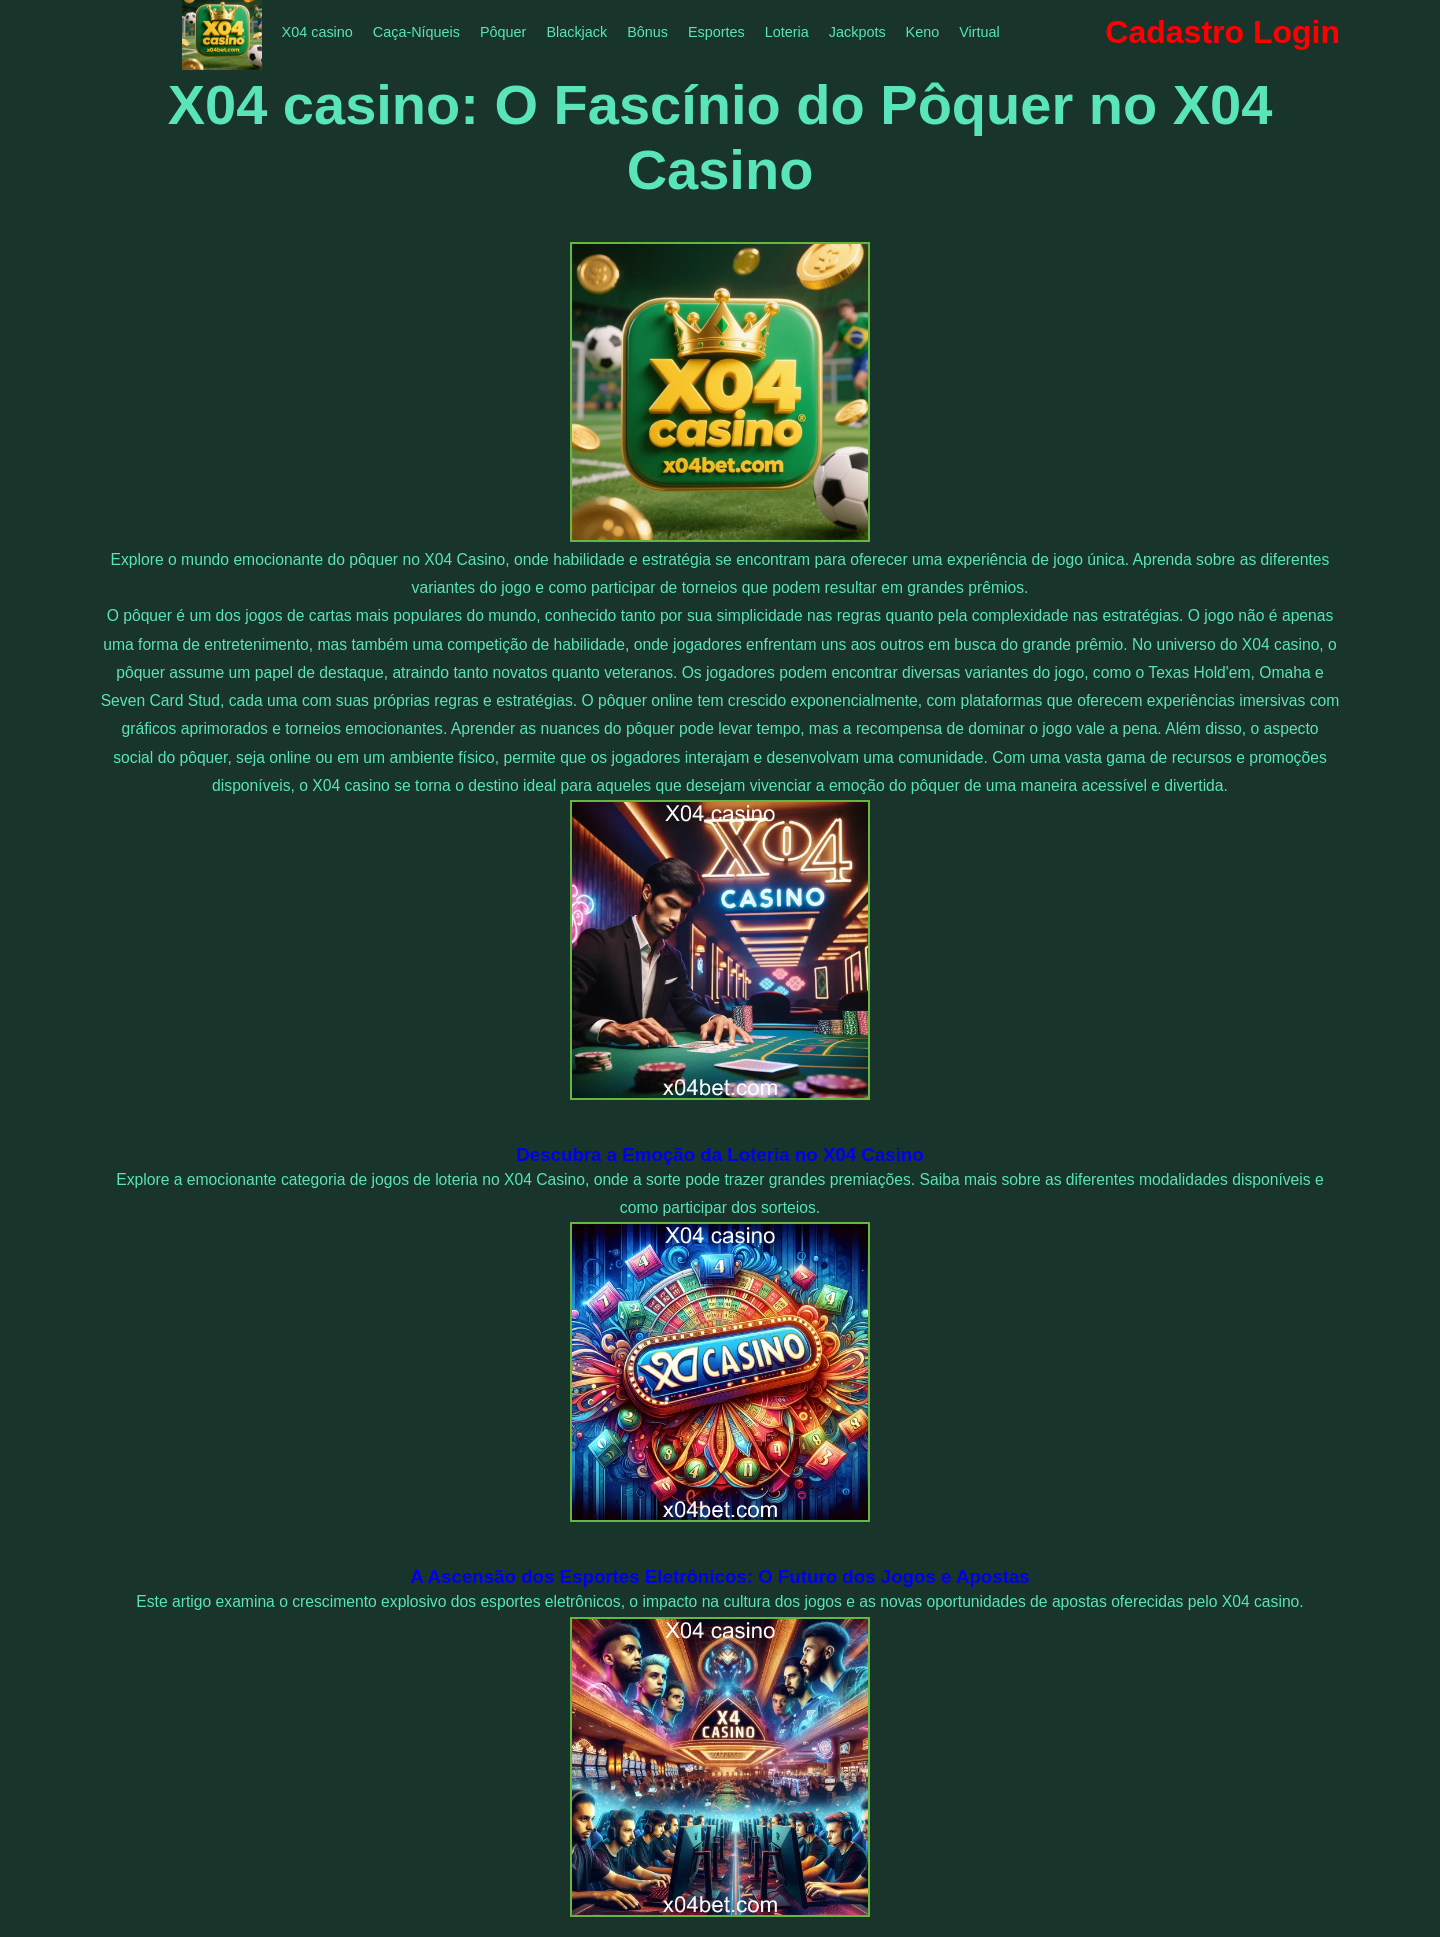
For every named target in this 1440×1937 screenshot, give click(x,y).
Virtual (979, 32)
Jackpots (857, 32)
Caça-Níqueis (416, 32)
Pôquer (503, 32)
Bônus (647, 32)
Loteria (787, 32)
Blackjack (576, 32)
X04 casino (317, 32)
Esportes (716, 32)
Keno (923, 32)
